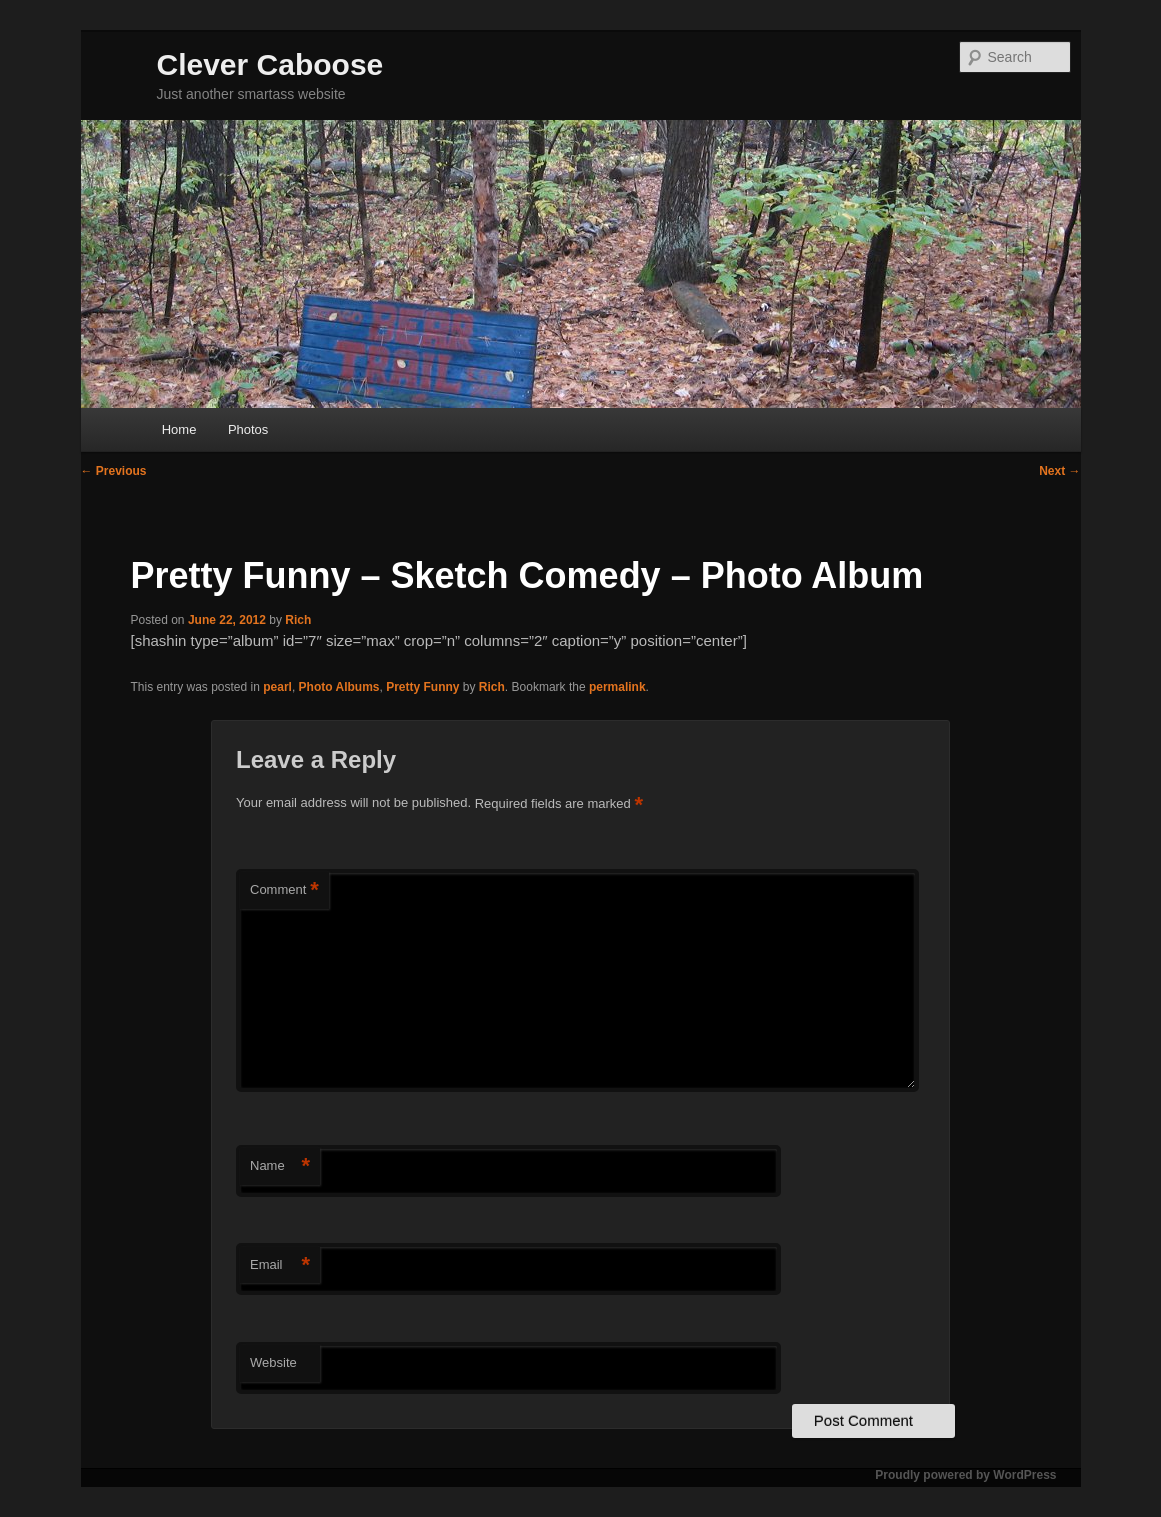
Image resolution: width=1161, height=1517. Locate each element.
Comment (284, 890)
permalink (617, 687)
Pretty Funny (422, 687)
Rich (298, 620)
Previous (114, 471)
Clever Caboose (270, 64)
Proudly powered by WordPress (965, 1475)
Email (280, 1265)
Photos (248, 429)
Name (280, 1166)
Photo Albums (339, 687)
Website (273, 1362)
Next (1059, 471)
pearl (277, 687)
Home (179, 429)
